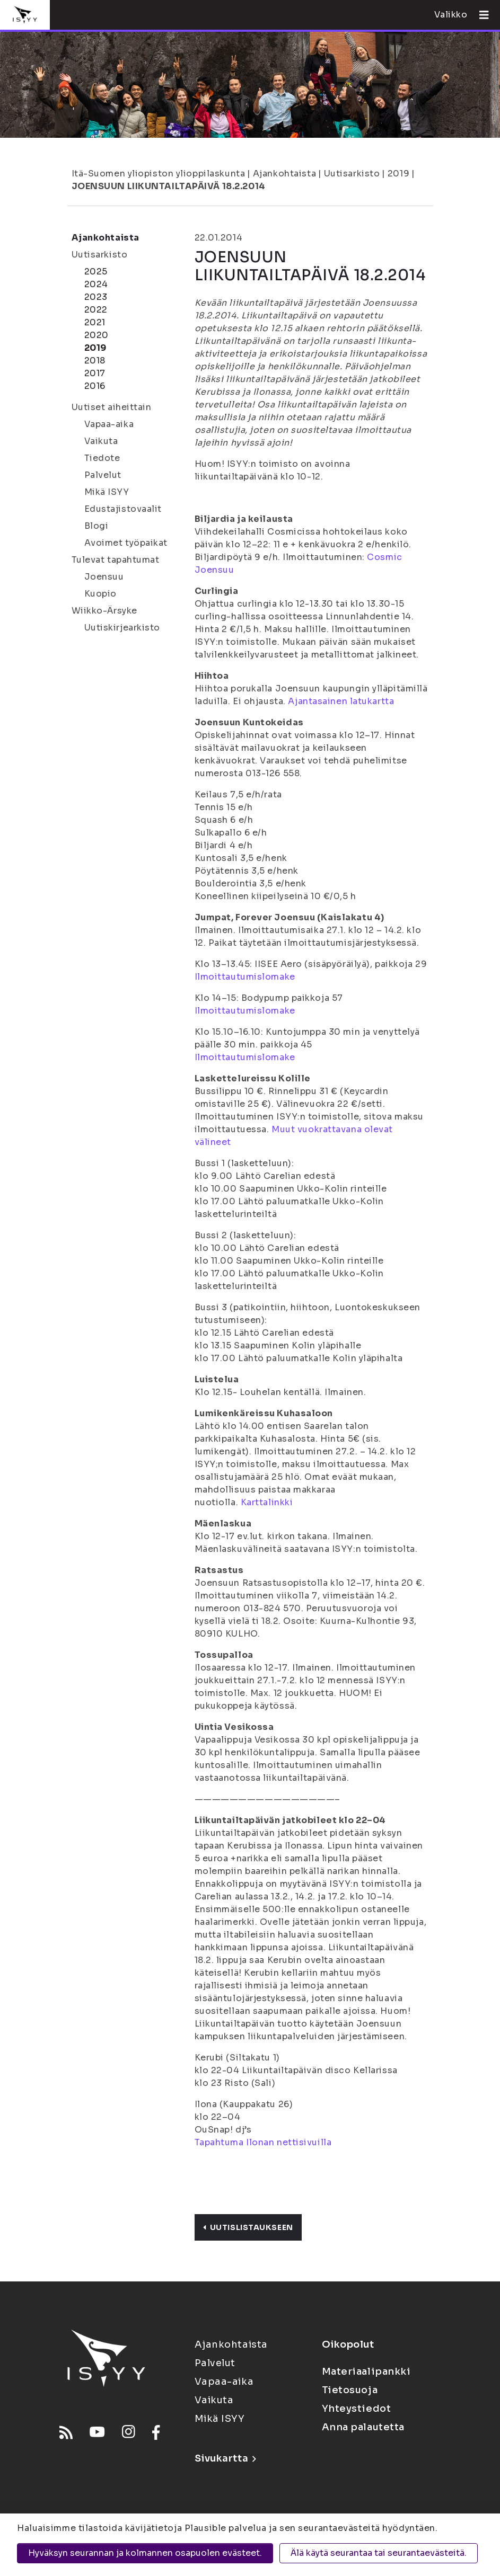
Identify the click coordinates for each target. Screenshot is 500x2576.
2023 (96, 297)
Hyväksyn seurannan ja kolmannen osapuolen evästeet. (145, 2553)
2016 (95, 386)
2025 (96, 271)
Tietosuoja (350, 2390)
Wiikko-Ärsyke (104, 610)
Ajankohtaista (284, 173)
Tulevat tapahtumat (116, 559)
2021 (95, 322)
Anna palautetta (363, 2427)
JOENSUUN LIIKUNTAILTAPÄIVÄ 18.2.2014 (169, 186)
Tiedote (102, 458)
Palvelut (102, 475)
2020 (96, 335)
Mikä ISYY (106, 492)
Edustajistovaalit (123, 508)
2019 (398, 173)
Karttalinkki (267, 1502)
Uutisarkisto (352, 173)
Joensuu (104, 576)
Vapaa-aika (109, 424)
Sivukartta (225, 2458)
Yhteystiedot (356, 2408)
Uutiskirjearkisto (122, 627)
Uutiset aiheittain (112, 407)
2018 (95, 360)
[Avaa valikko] (480, 15)
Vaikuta (101, 441)
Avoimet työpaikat (126, 542)
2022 (96, 309)
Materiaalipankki (366, 2371)
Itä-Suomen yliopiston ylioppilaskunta (158, 173)
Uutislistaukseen (248, 2227)
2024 (96, 284)
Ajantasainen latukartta (341, 701)
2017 (95, 373)
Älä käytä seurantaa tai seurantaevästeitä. (379, 2553)
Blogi (96, 525)
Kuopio (100, 593)
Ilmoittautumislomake (245, 976)
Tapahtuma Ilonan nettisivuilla (263, 2142)
